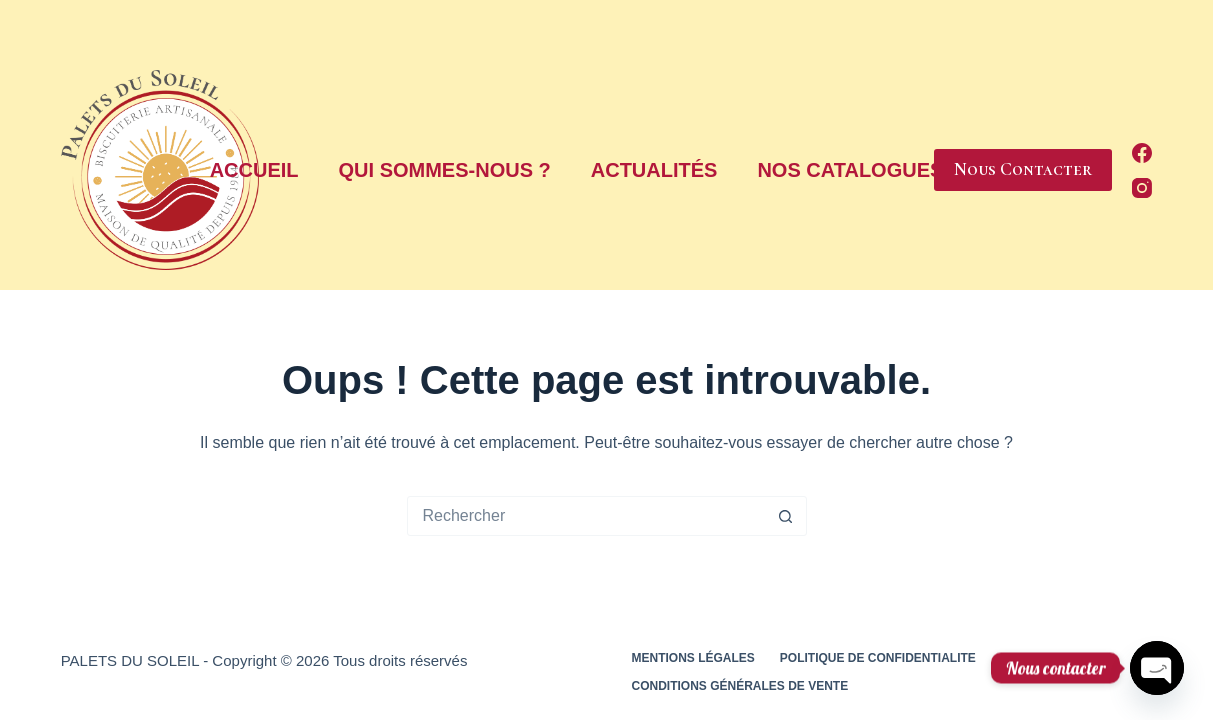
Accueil (254, 170)
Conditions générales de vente (740, 686)
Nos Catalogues (860, 170)
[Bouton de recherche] (786, 516)
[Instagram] (1142, 188)
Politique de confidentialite (878, 658)
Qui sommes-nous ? (445, 170)
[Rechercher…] (587, 516)
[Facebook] (1142, 153)
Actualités (654, 170)
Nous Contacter (1023, 169)
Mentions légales (693, 658)
